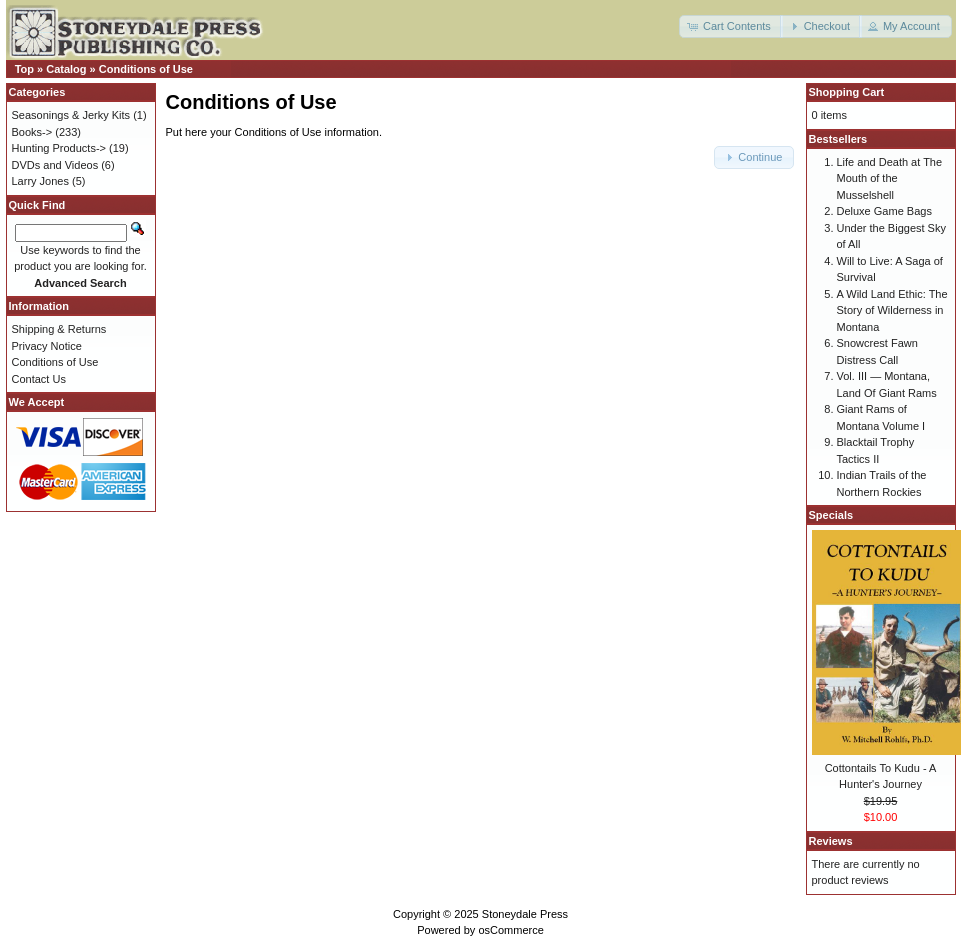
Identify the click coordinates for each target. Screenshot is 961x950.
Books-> (32, 132)
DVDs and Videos (55, 165)
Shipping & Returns (59, 329)
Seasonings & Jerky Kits (71, 115)
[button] (731, 26)
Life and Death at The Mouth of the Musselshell (890, 178)
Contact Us (39, 379)
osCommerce (510, 930)
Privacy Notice (47, 346)
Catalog (66, 69)
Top (24, 69)
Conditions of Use (146, 69)
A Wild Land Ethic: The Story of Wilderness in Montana (892, 310)
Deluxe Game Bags (884, 211)
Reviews (831, 841)
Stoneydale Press (525, 914)
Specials (831, 515)
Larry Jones (40, 181)
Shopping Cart (847, 92)
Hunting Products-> (59, 148)
